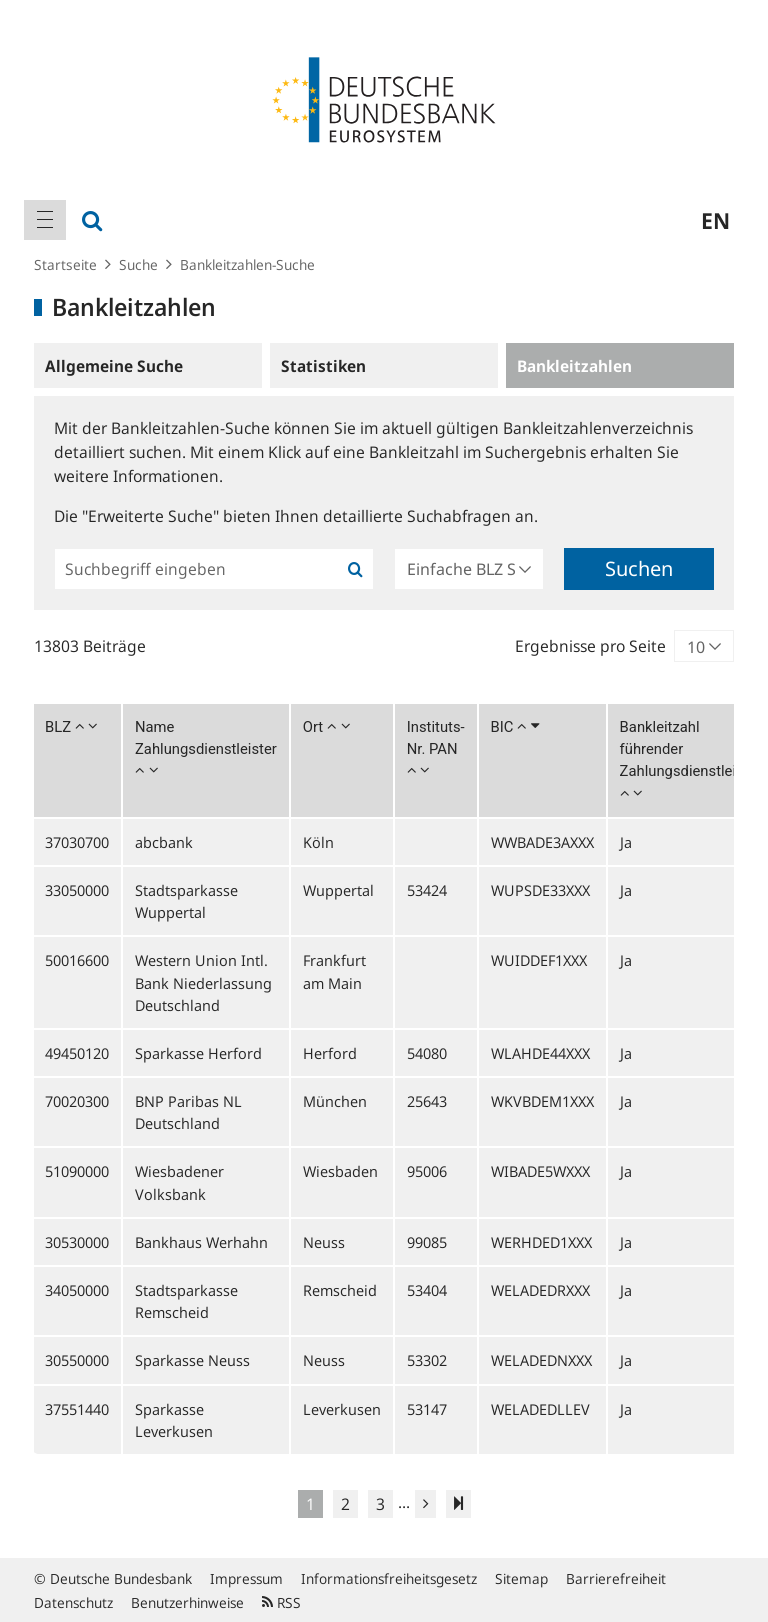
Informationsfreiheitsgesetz (389, 1578)
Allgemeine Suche (114, 366)
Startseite (65, 264)
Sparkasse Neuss (192, 1360)
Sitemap (521, 1578)
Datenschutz (73, 1602)
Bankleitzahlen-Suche (247, 264)
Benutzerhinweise (187, 1602)
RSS (281, 1602)
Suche (138, 264)
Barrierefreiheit (616, 1578)
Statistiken (323, 366)
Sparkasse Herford (198, 1053)
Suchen (639, 568)
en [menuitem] (715, 220)
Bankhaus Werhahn (201, 1242)
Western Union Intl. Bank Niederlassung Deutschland (203, 982)
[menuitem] (45, 220)
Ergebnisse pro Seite (590, 646)
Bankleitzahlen (574, 366)
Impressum (246, 1578)
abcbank (164, 842)
